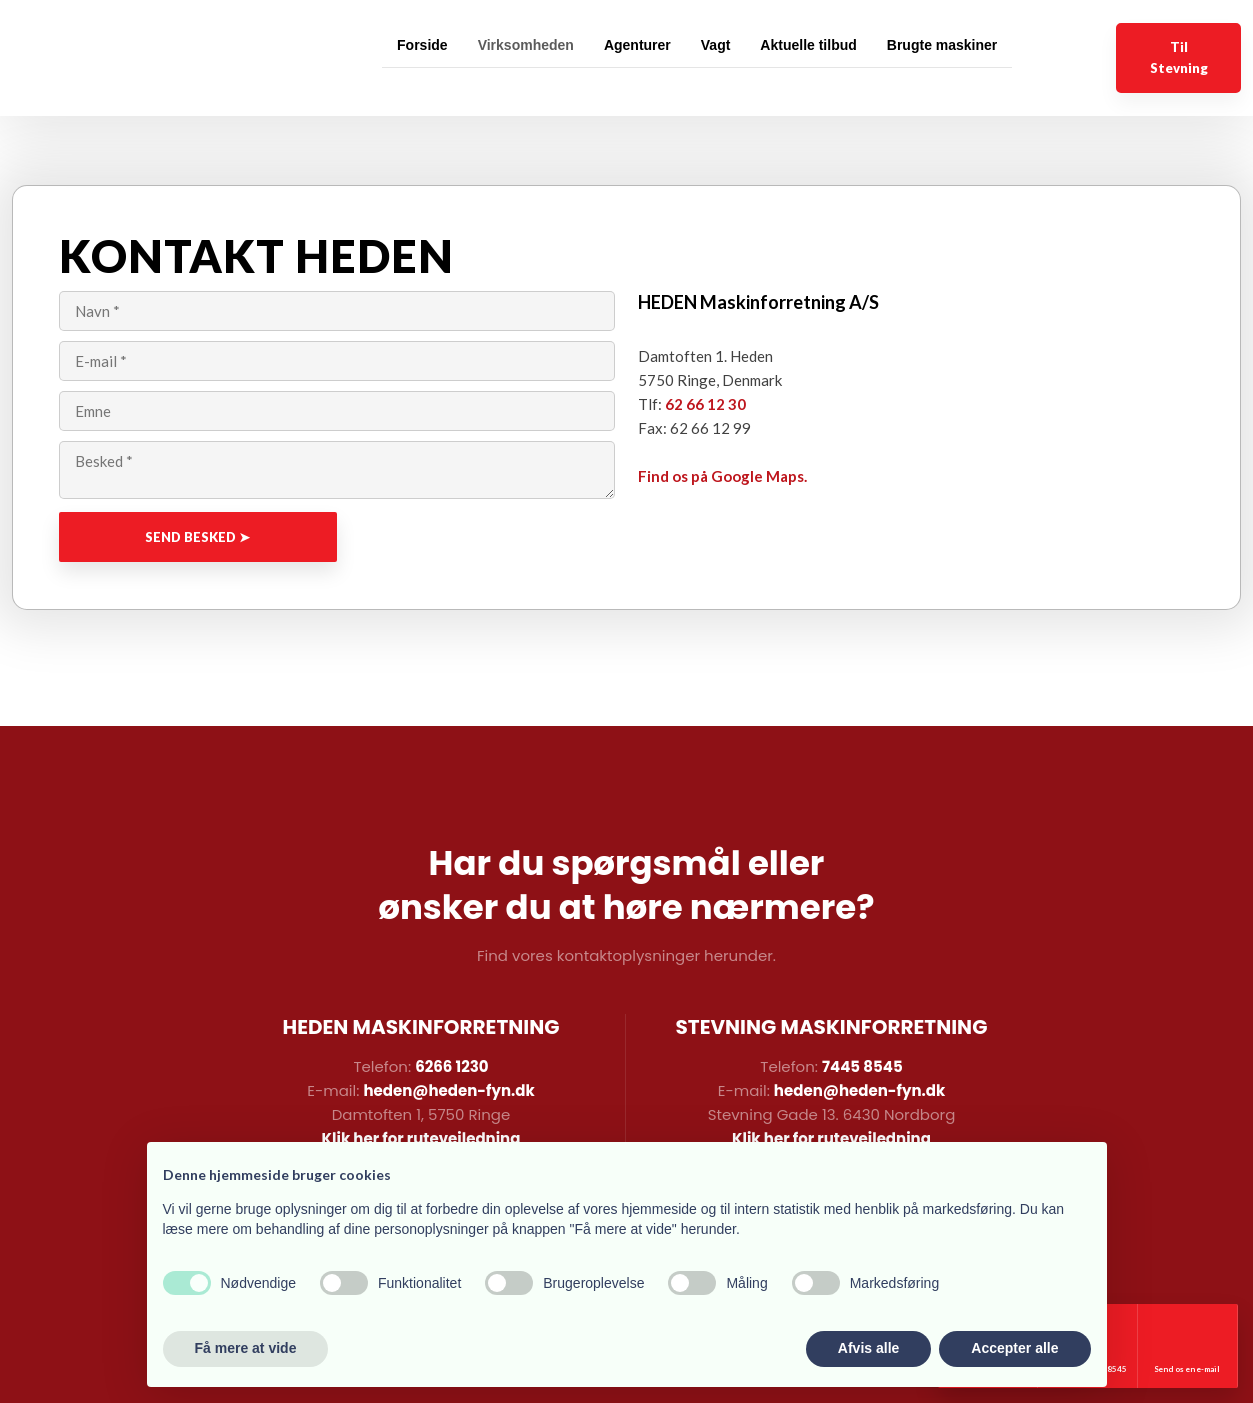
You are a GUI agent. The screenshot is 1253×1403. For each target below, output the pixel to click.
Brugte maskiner (942, 45)
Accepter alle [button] (1014, 1348)
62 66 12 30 (705, 404)
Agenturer (637, 45)
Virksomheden (526, 45)
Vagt (716, 45)
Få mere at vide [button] (246, 1348)
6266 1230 (451, 1066)
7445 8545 (862, 1066)
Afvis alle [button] (868, 1348)
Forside (422, 45)
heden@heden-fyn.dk (448, 1090)
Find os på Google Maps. (722, 476)
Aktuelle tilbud (808, 45)
